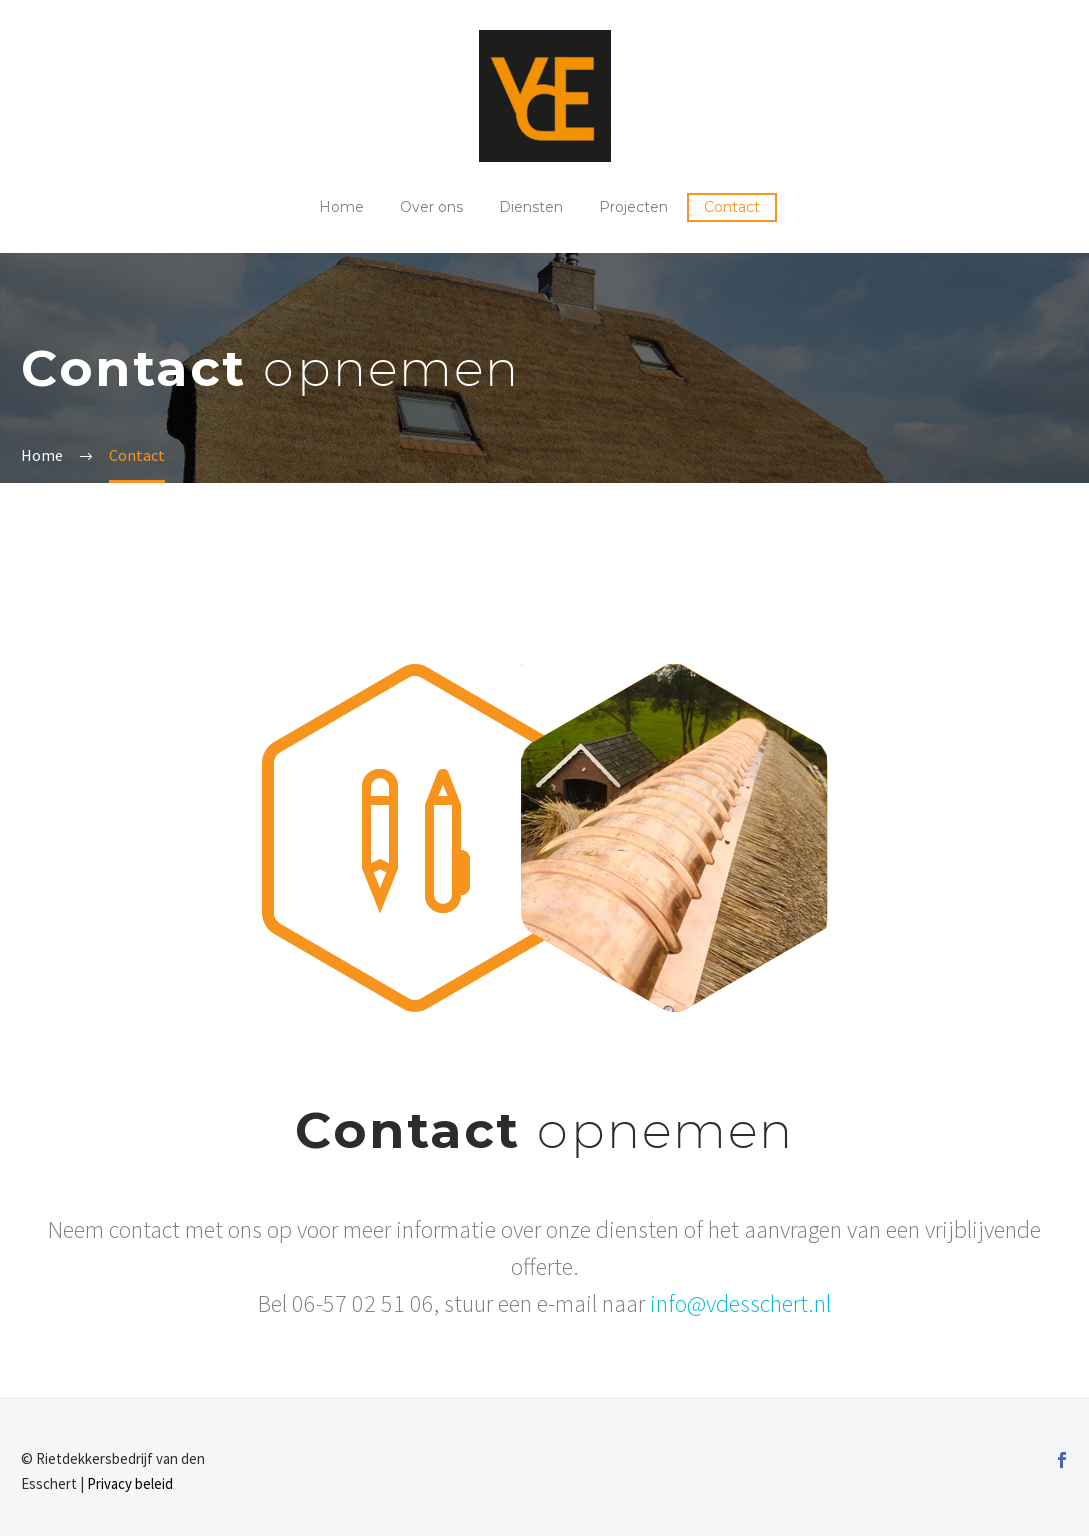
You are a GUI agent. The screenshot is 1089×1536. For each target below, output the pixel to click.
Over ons (431, 207)
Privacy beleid (130, 1483)
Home (341, 207)
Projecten (633, 207)
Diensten (531, 207)
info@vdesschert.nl (740, 1303)
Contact (732, 207)
